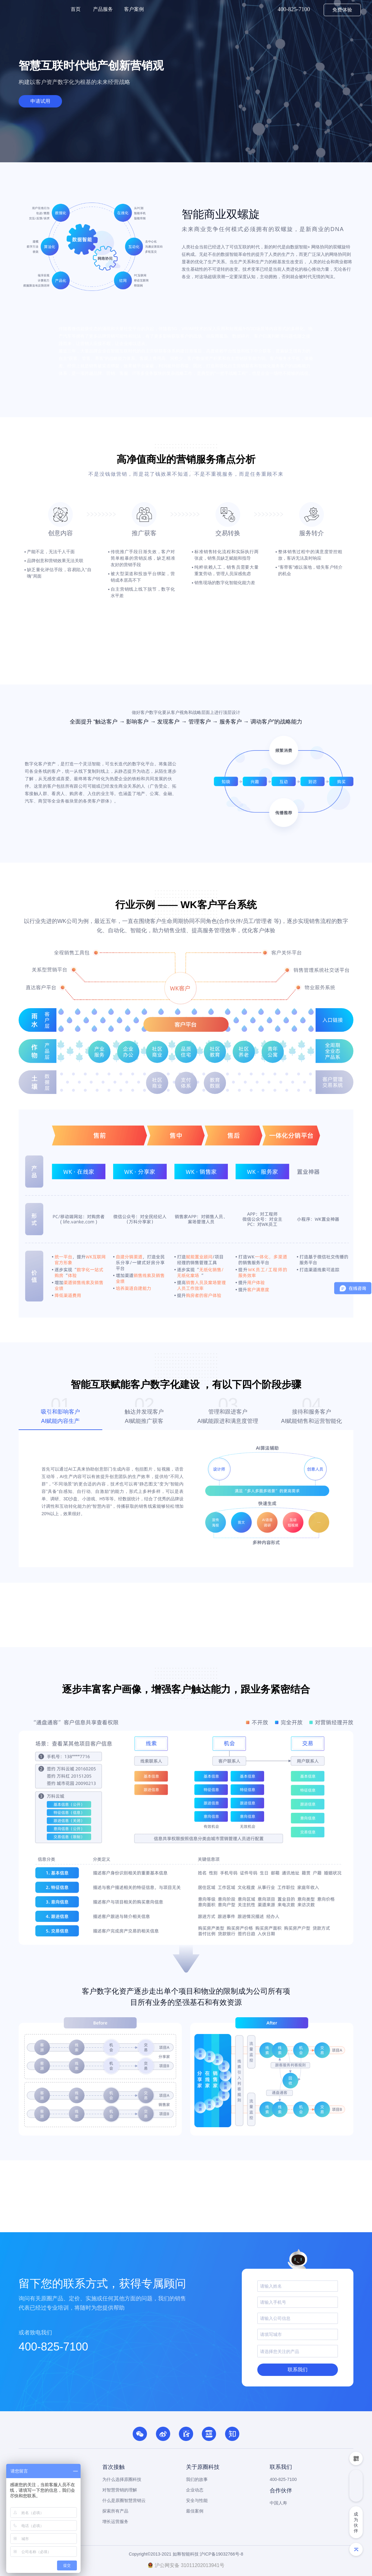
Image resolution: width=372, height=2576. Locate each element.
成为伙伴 (356, 2522)
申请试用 (40, 101)
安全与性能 (197, 2500)
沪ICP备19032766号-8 (221, 2554)
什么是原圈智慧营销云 (124, 2500)
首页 (76, 9)
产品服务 (103, 9)
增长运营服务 (115, 2521)
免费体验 (342, 9)
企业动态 (194, 2489)
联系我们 (298, 2369)
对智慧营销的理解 (119, 2489)
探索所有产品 (115, 2510)
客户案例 (134, 9)
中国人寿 (278, 2502)
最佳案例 (194, 2510)
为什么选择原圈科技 (121, 2479)
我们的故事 (197, 2479)
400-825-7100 (53, 2346)
